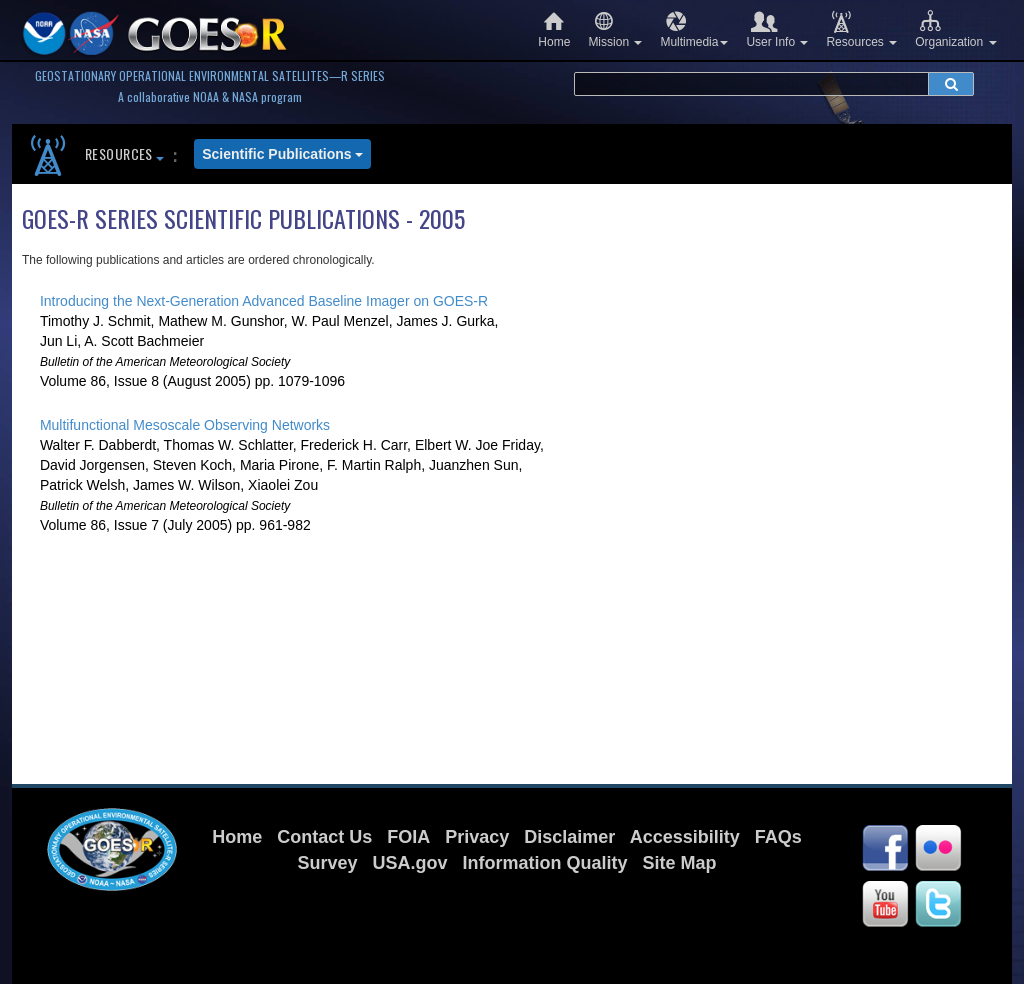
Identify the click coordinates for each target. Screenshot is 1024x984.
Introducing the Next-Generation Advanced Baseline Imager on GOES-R (264, 301)
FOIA (408, 837)
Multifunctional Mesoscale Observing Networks (185, 425)
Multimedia (694, 29)
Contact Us (324, 837)
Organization (955, 29)
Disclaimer (569, 837)
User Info (777, 29)
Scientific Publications (282, 154)
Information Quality (545, 863)
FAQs (778, 837)
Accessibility (685, 837)
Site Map (680, 863)
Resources (861, 29)
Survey (327, 863)
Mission (615, 29)
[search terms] (751, 84)
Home (554, 29)
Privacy (477, 837)
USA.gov (409, 863)
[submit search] (951, 84)
